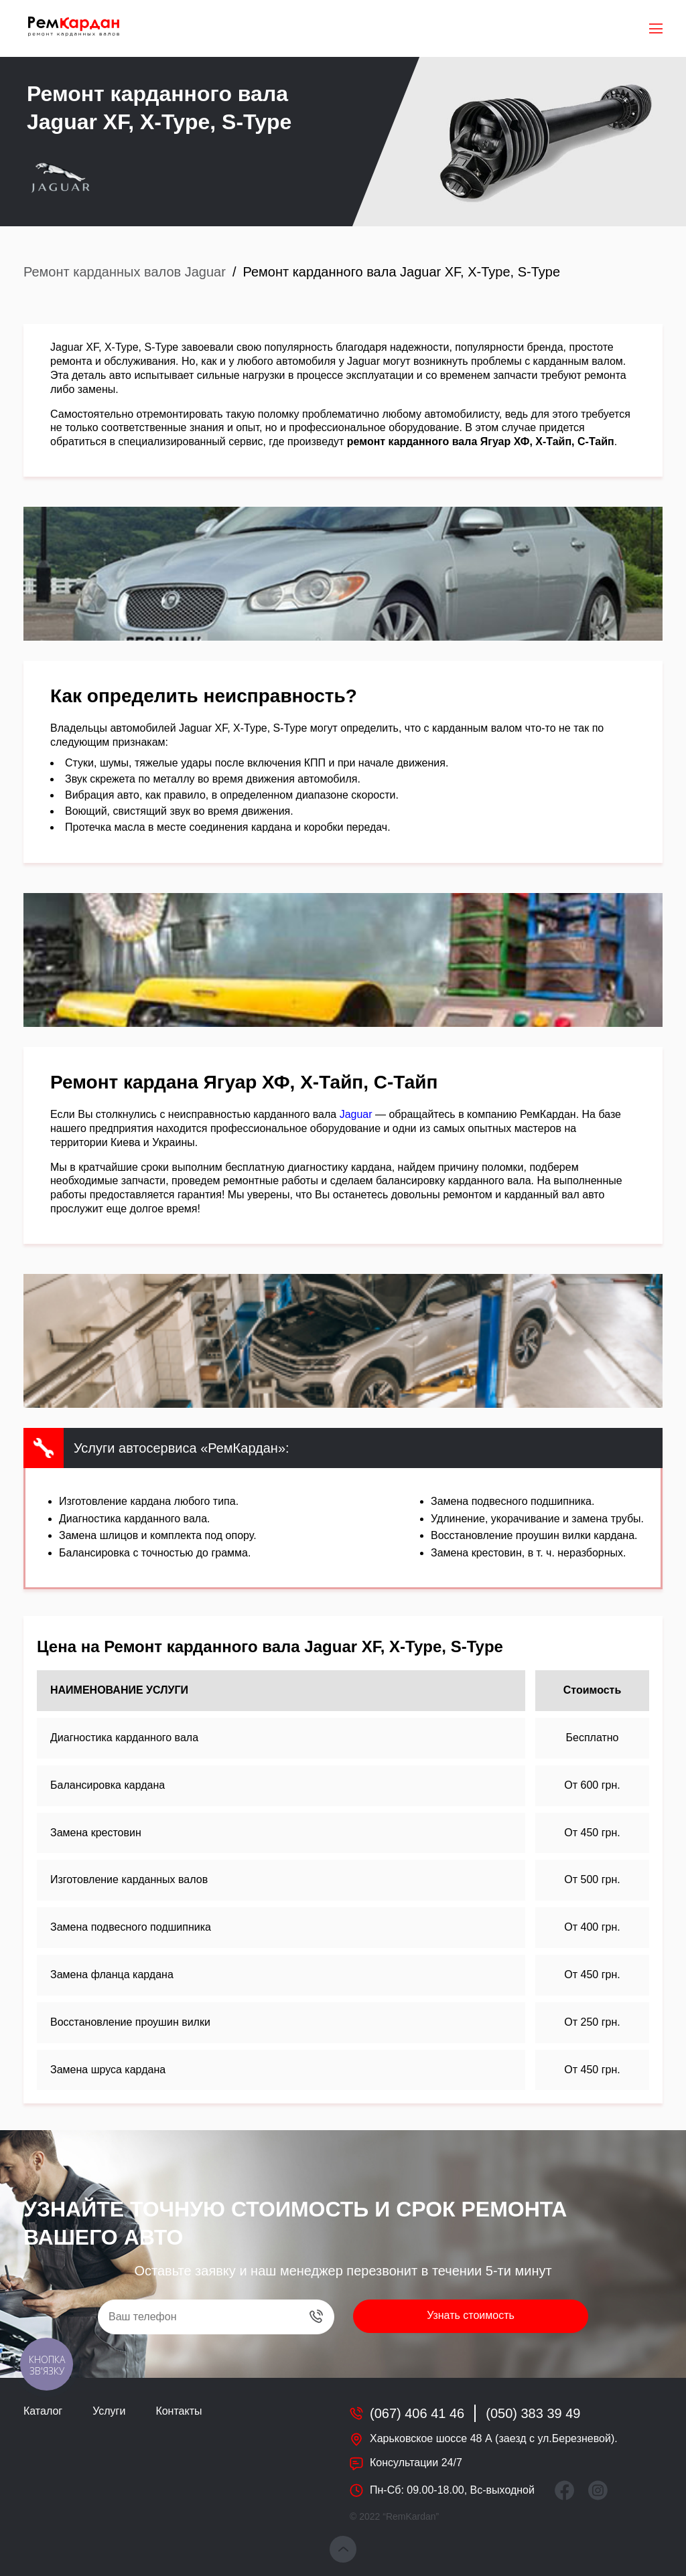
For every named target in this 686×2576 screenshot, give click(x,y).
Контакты (178, 2411)
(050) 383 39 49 (533, 2413)
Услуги (108, 2411)
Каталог (42, 2411)
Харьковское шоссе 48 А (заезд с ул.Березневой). (494, 2438)
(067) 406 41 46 (417, 2413)
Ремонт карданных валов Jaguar (124, 271)
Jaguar (356, 1114)
